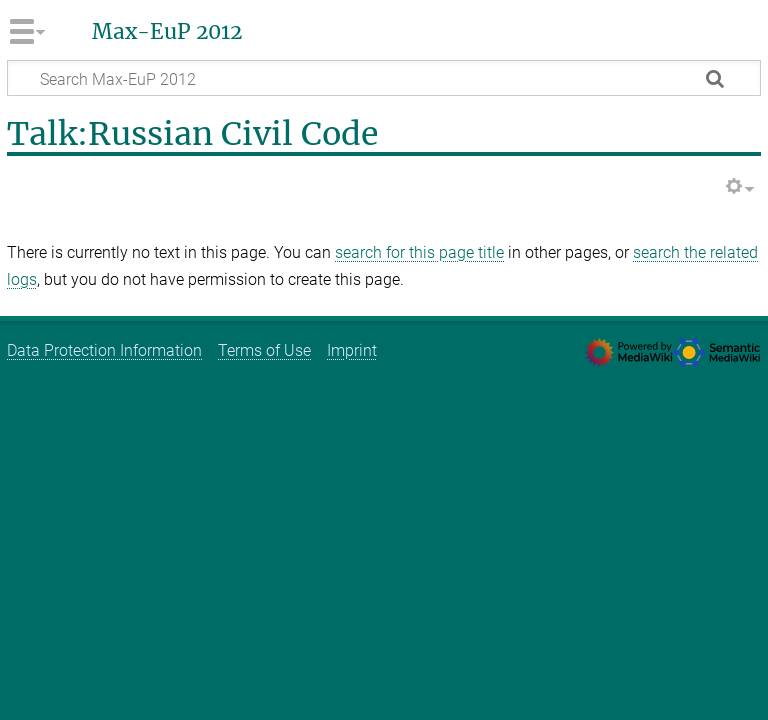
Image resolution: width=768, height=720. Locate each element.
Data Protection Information (104, 350)
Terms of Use (264, 350)
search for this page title (419, 252)
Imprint (352, 350)
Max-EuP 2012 (167, 32)
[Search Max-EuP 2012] (384, 78)
